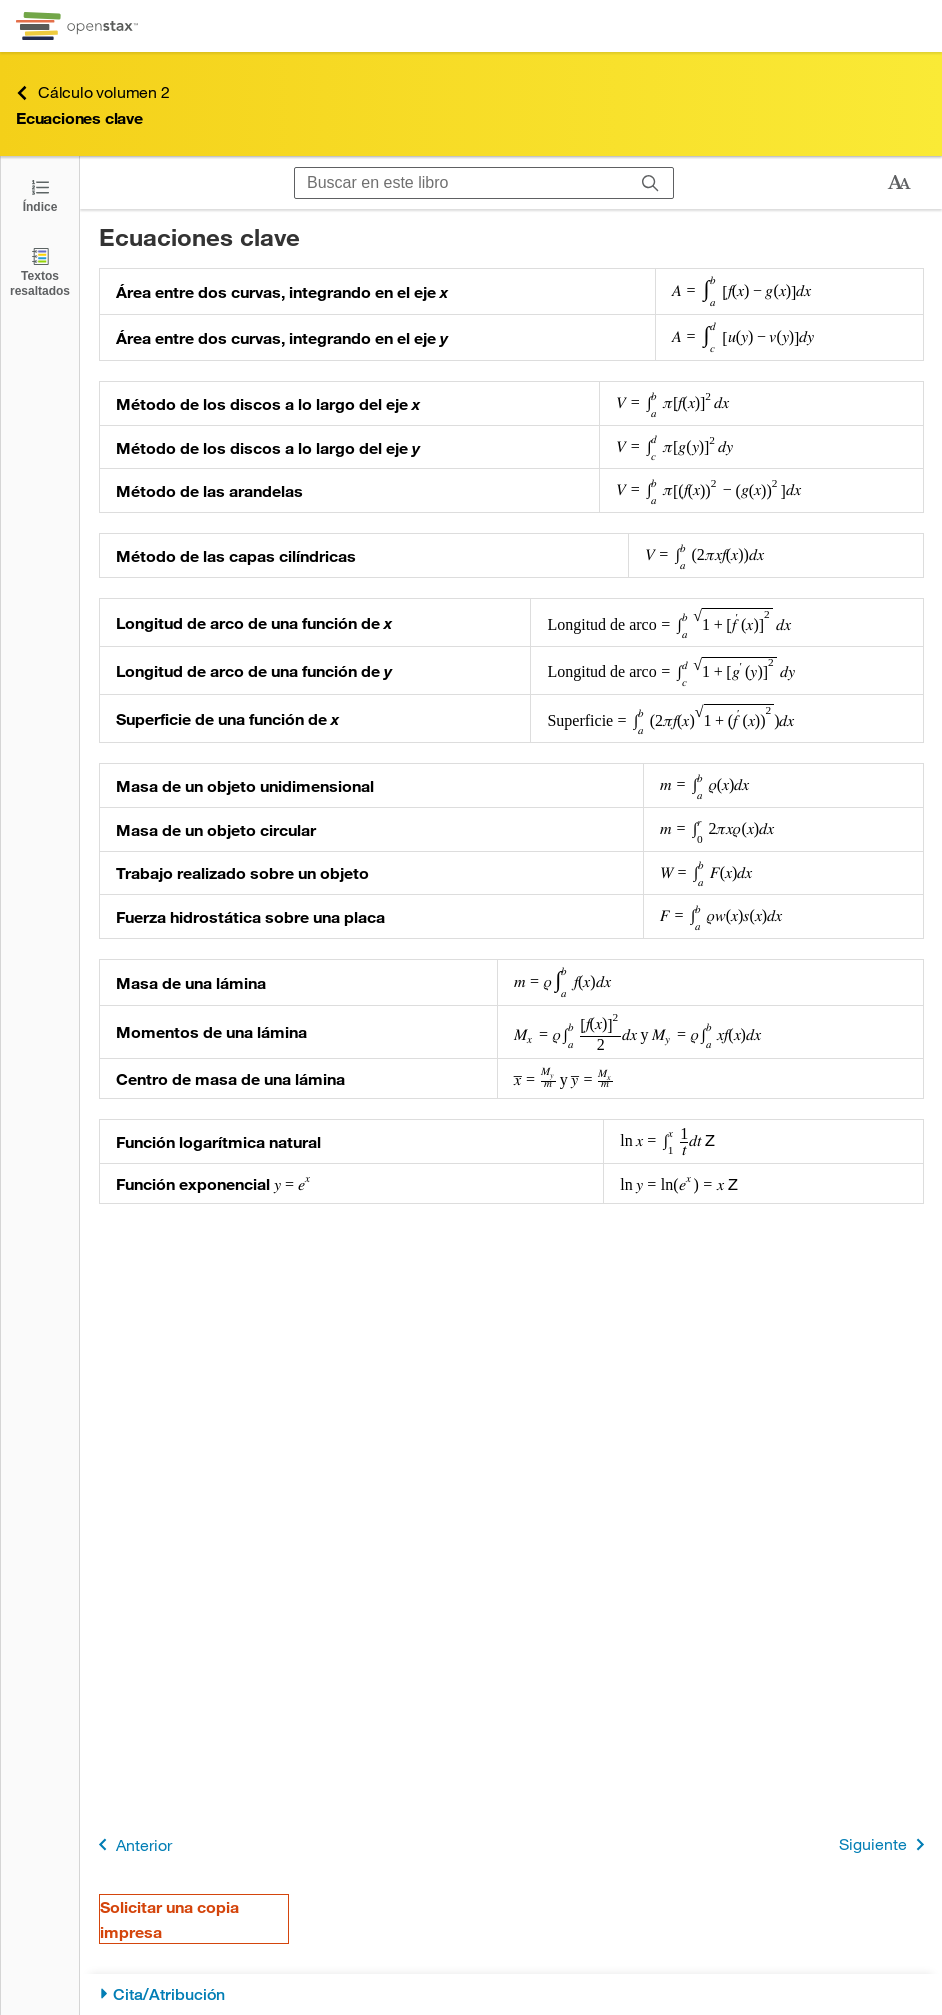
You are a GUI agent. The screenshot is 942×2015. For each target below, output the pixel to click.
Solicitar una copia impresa (169, 1919)
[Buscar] (650, 183)
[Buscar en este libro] (461, 183)
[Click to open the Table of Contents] (40, 194)
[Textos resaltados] (40, 271)
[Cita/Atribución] (511, 1994)
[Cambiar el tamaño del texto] (899, 183)
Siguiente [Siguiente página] (885, 1844)
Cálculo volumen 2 (93, 92)
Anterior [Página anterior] (131, 1844)
